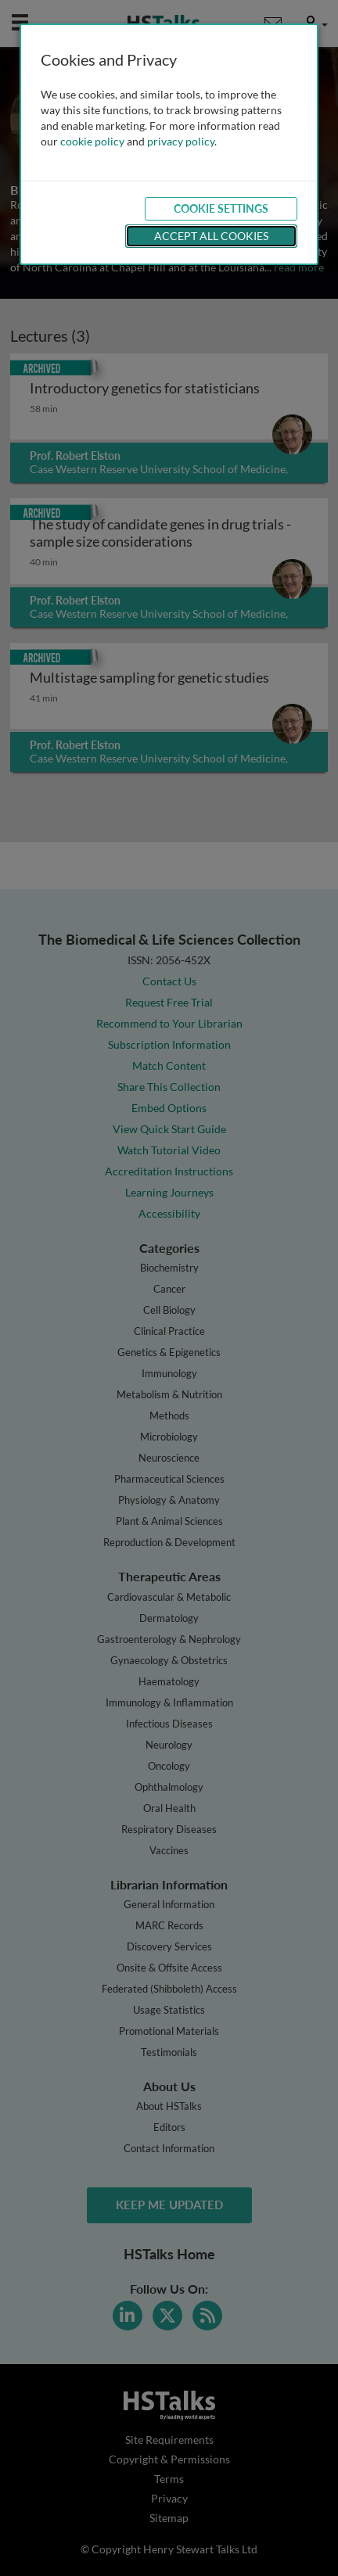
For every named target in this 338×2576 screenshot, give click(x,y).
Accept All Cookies (211, 235)
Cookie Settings (221, 208)
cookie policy (92, 141)
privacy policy (180, 141)
